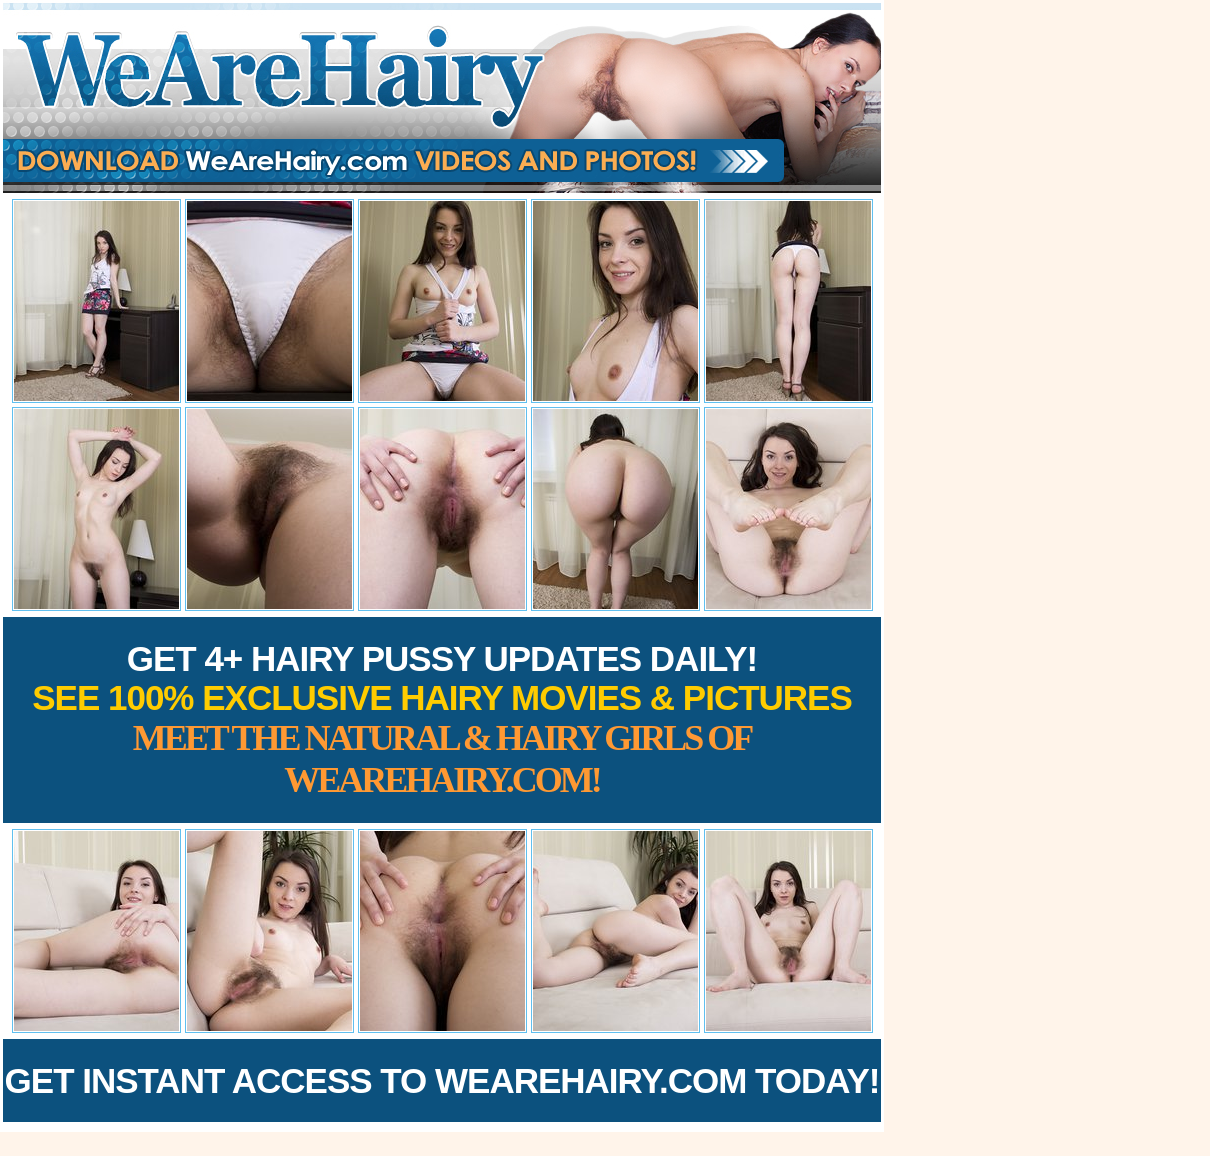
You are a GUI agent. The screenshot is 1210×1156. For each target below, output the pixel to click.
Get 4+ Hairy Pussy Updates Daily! (442, 719)
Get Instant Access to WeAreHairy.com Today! (442, 1080)
